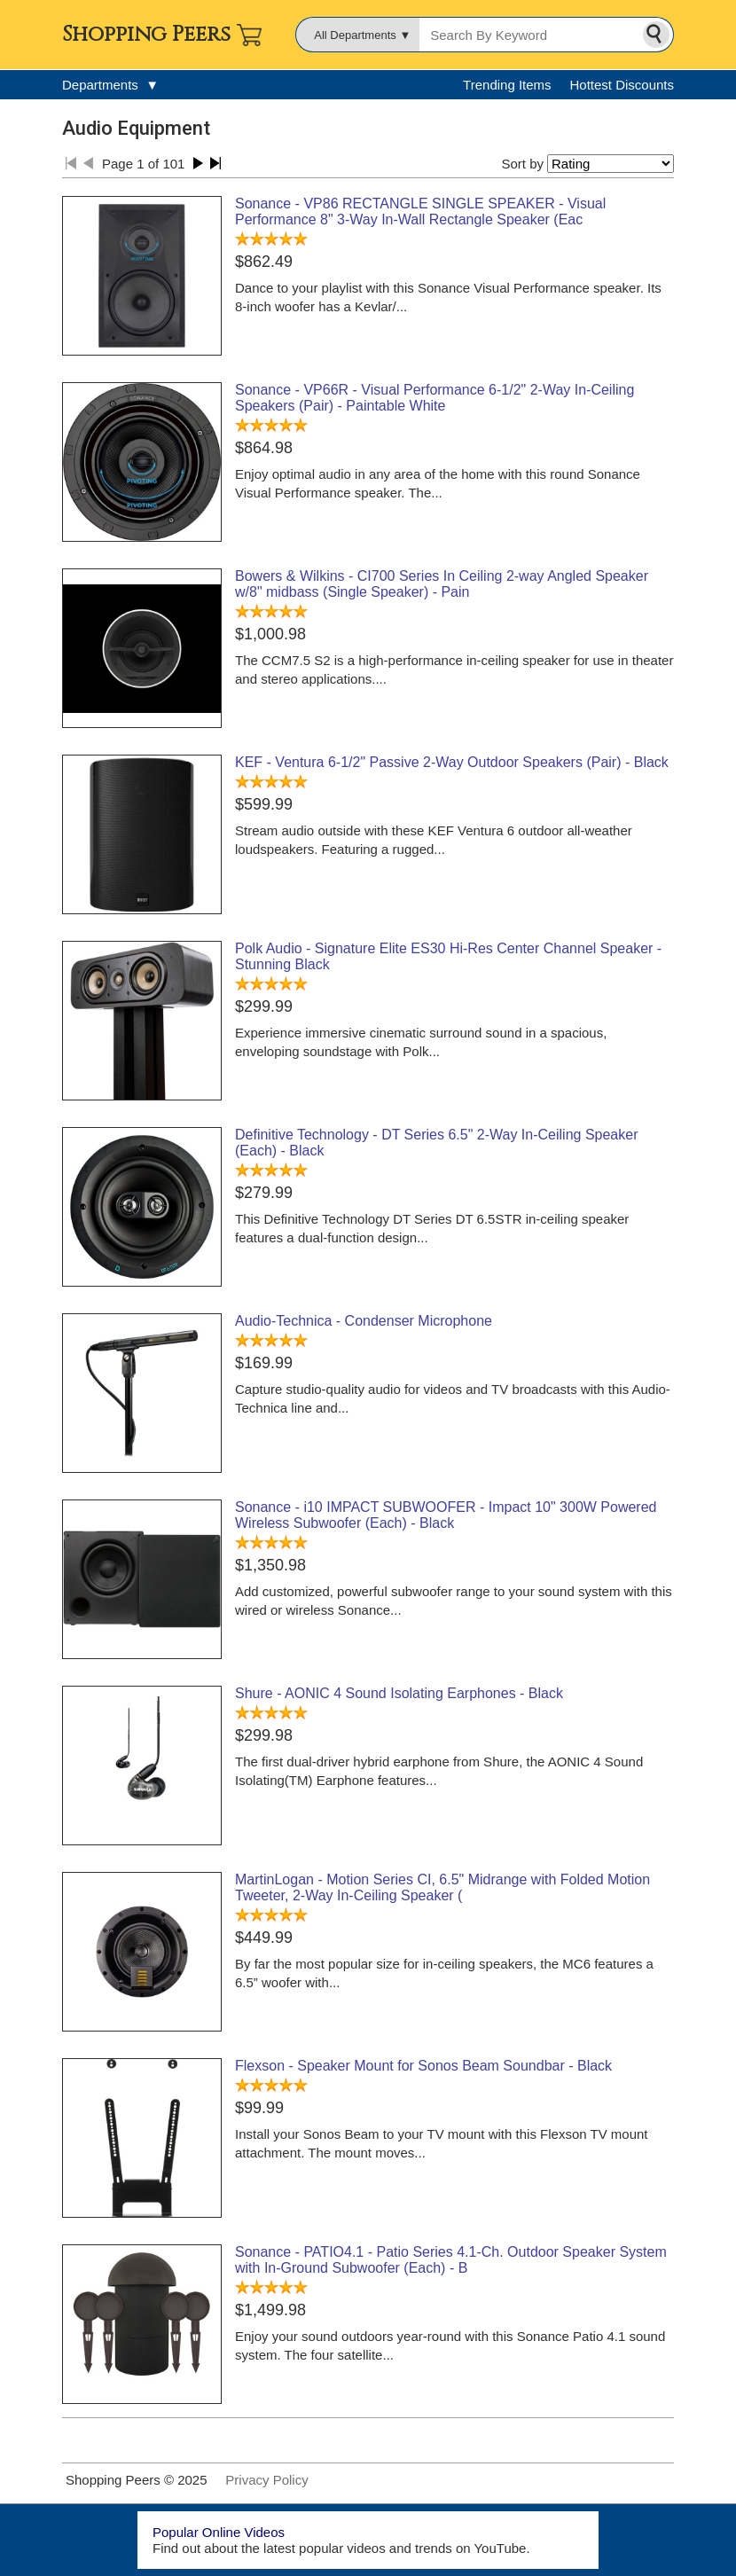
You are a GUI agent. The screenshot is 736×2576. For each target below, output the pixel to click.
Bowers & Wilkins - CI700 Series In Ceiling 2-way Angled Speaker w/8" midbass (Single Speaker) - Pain (441, 583)
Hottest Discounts (621, 84)
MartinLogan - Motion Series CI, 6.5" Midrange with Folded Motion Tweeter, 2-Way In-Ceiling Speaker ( (442, 1887)
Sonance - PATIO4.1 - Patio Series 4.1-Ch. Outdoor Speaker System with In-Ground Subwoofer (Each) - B (451, 2259)
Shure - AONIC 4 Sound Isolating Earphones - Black (399, 1693)
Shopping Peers (146, 34)
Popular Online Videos (219, 2532)
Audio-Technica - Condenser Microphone (363, 1320)
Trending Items (507, 84)
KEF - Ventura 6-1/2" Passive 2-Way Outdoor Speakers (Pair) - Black (452, 762)
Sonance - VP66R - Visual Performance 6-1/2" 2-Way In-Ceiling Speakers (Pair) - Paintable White (434, 397)
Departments (110, 84)
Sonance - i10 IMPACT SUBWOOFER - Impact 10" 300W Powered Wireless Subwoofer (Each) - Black (445, 1515)
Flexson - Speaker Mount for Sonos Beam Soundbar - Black (423, 2065)
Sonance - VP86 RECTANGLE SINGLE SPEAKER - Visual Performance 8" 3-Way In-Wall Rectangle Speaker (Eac (420, 211)
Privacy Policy (266, 2479)
